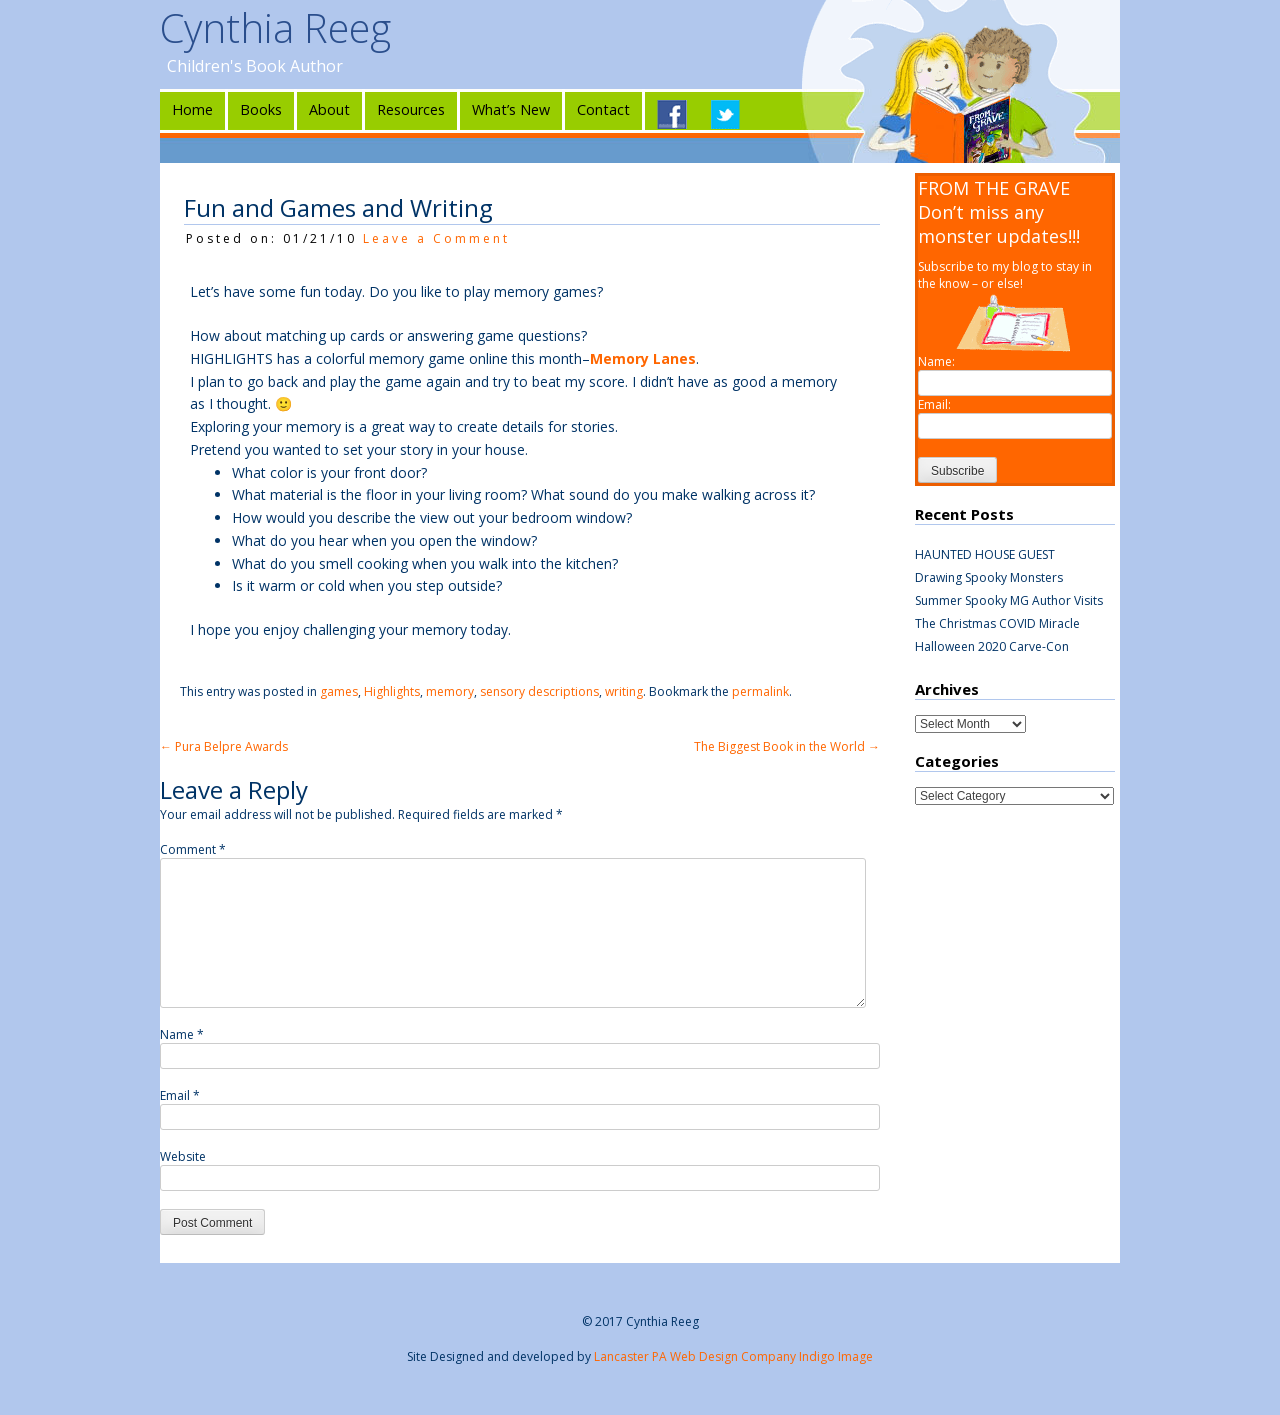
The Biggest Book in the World (787, 746)
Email (180, 1095)
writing (624, 691)
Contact (603, 109)
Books (261, 109)
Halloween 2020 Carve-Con (992, 646)
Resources (411, 109)
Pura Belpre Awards (224, 746)
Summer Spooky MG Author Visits (1009, 600)
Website (183, 1156)
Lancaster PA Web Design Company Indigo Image (733, 1356)
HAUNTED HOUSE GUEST (985, 554)
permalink (760, 691)
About (329, 109)
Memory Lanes (643, 358)
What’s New (511, 109)
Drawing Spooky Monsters (989, 577)
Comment (193, 849)
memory (450, 691)
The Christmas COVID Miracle (997, 623)
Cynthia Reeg (275, 27)
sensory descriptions (539, 691)
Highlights (392, 691)
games (339, 691)
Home (192, 109)
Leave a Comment (436, 238)
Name (182, 1034)
